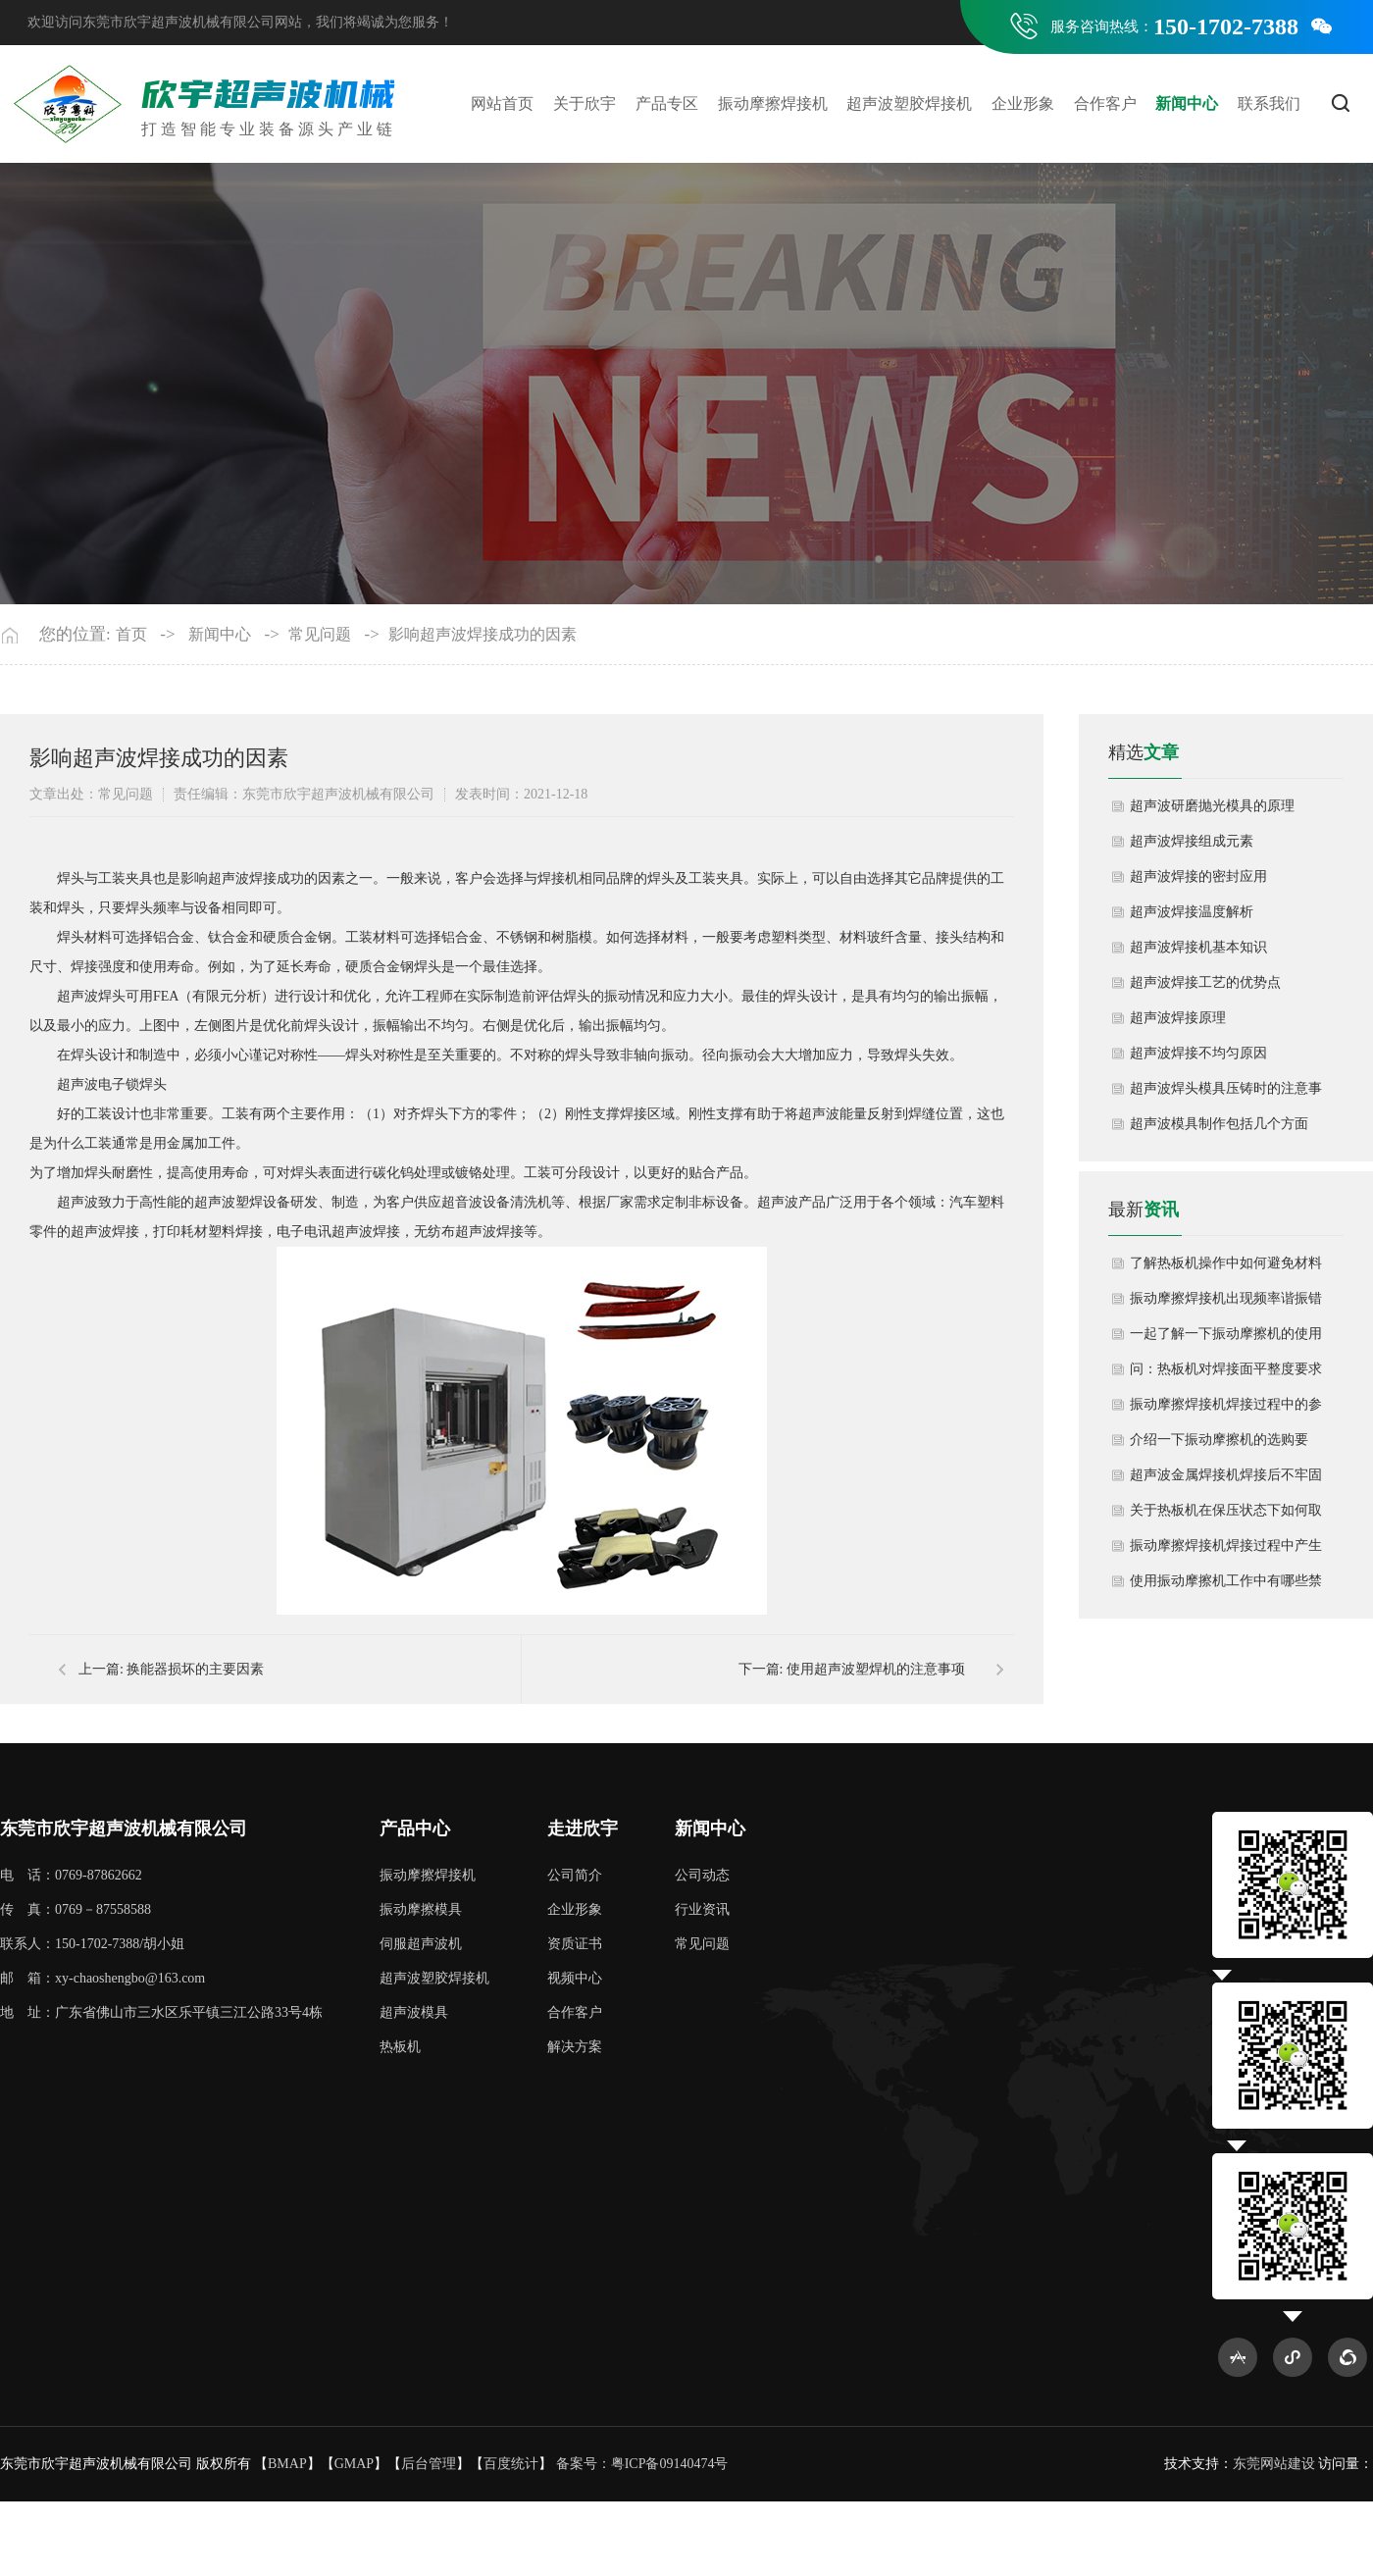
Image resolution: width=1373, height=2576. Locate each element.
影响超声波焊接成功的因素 (482, 634)
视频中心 (574, 1978)
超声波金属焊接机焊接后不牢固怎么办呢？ (1226, 1480)
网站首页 (502, 103)
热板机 (400, 2046)
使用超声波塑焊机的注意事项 (876, 1669)
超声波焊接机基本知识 (1198, 947)
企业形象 (1023, 103)
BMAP (287, 2463)
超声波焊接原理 (1178, 1017)
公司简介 (574, 1875)
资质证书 (574, 1943)
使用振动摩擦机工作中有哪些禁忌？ (1226, 1586)
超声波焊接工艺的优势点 (1205, 982)
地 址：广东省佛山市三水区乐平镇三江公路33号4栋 (161, 2012)
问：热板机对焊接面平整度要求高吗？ (1226, 1374)
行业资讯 (702, 1909)
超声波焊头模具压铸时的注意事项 (1226, 1094)
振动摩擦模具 (421, 1909)
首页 (131, 634)
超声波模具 (414, 2012)
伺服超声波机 (421, 1943)
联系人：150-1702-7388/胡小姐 (92, 1943)
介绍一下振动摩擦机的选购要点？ (1219, 1445)
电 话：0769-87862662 (71, 1875)
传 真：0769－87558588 (75, 1909)
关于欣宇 (584, 103)
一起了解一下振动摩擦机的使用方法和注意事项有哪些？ (1226, 1339)
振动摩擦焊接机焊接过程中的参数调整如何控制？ (1226, 1409)
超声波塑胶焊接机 (909, 103)
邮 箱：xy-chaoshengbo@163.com (102, 1978)
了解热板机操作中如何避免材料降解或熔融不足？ (1226, 1268)
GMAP (354, 2463)
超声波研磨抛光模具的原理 (1212, 806)
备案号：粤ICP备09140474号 (642, 2463)
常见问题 (319, 634)
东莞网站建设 (1274, 2463)
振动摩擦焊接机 (773, 103)
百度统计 (510, 2463)
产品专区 (667, 103)
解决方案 (574, 2046)
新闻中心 (1186, 103)
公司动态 (702, 1875)
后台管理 (428, 2463)
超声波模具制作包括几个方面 (1219, 1123)
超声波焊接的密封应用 (1198, 876)
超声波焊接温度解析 (1191, 911)
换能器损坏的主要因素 (195, 1669)
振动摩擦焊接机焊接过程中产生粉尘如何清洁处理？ (1226, 1551)
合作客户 (1105, 103)
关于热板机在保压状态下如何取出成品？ (1226, 1515)
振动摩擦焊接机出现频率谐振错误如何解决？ (1226, 1303)
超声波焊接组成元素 (1191, 841)
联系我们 (1269, 103)
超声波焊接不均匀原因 (1198, 1053)
